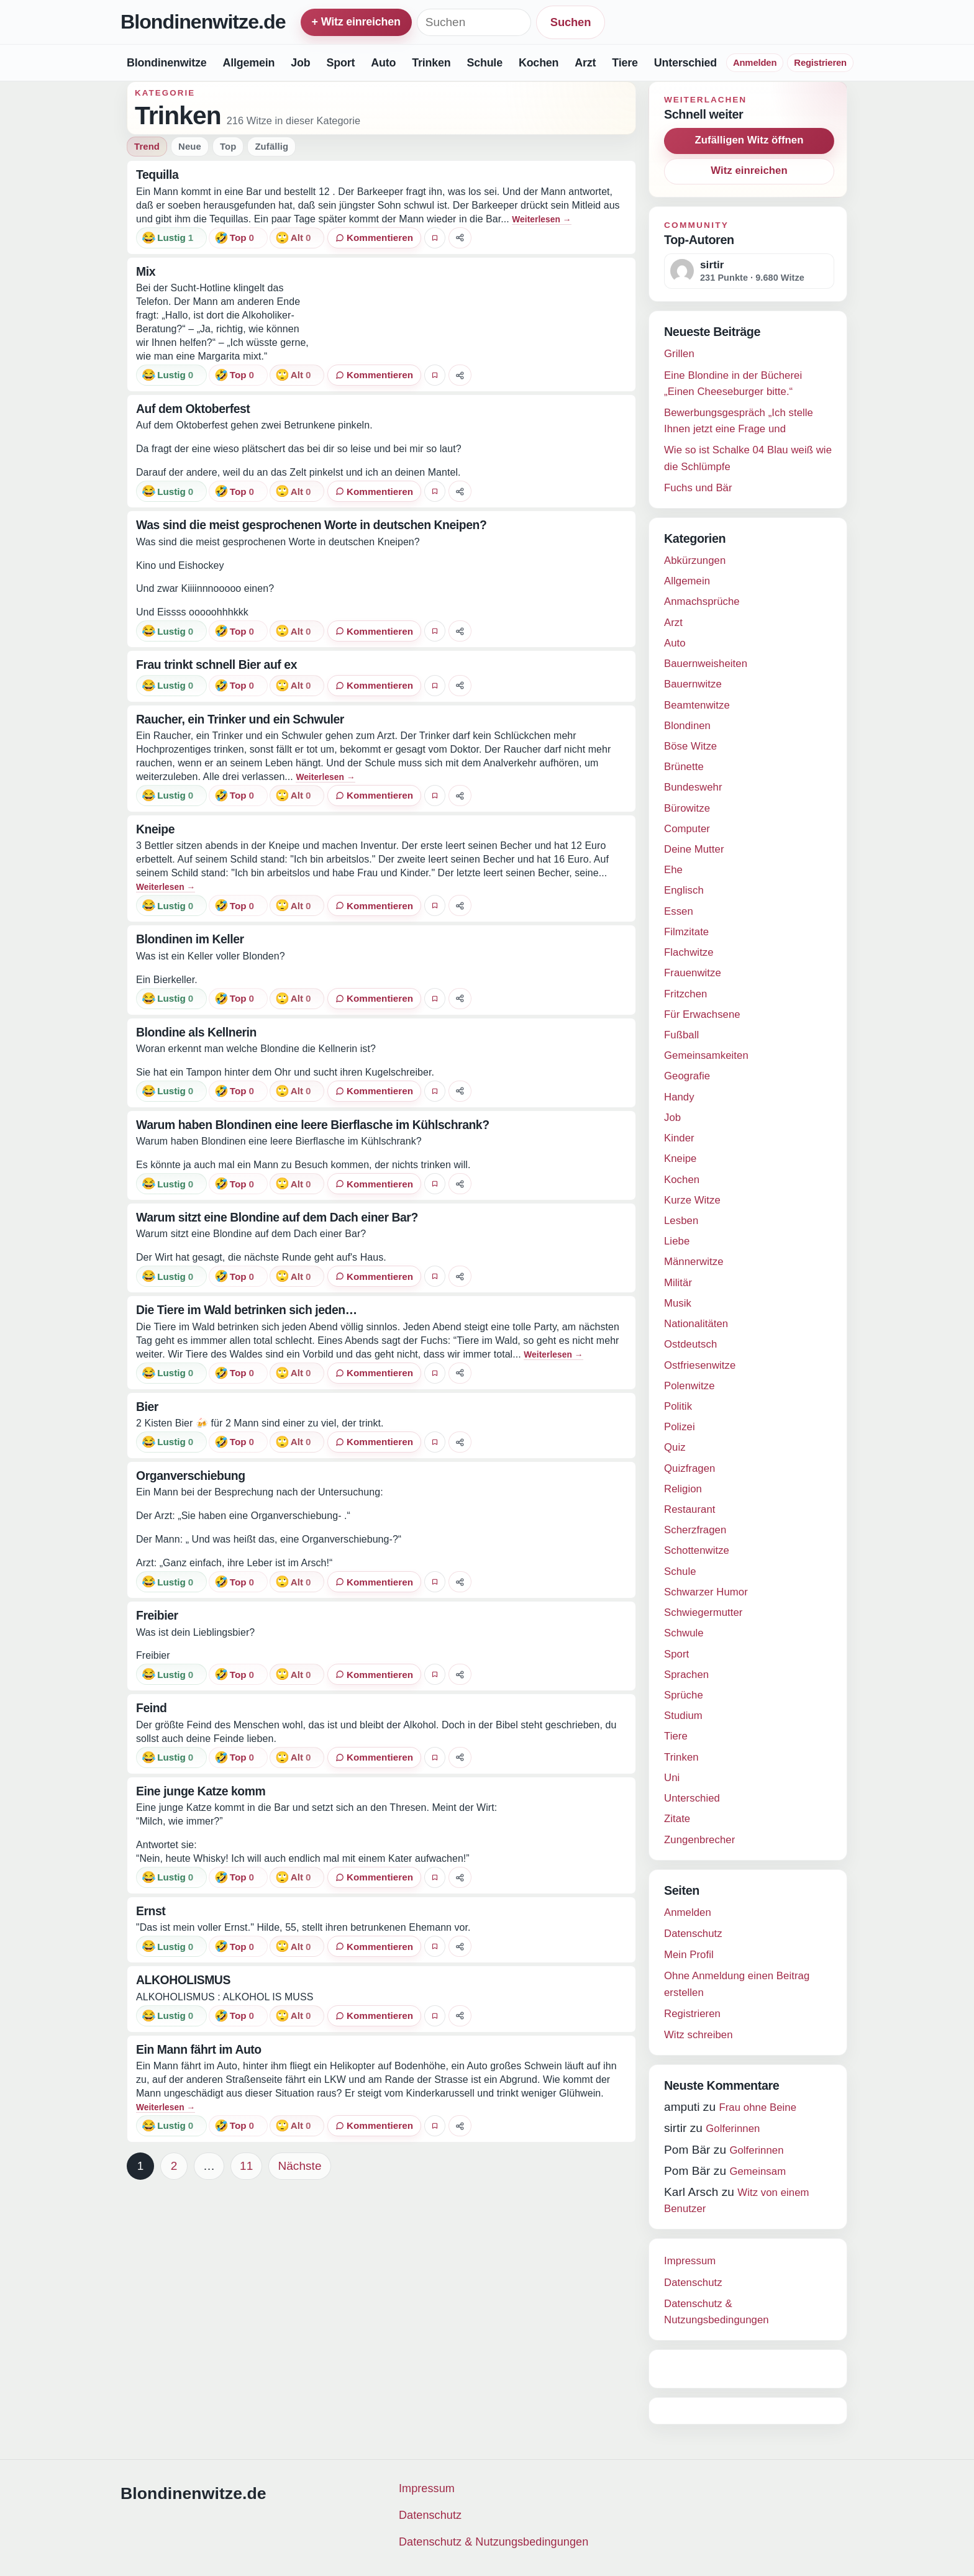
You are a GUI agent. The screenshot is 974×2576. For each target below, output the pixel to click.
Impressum (690, 2261)
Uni (672, 1778)
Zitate (677, 1819)
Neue (189, 147)
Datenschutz (693, 1933)
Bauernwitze (693, 684)
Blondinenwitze (166, 63)
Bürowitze (687, 808)
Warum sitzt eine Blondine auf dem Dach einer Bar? (277, 1217)
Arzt (585, 63)
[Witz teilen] (459, 237)
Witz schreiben (698, 2035)
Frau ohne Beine (757, 2107)
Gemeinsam (757, 2171)
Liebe (677, 1241)
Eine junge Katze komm (200, 1791)
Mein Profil (689, 1955)
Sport (340, 63)
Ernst (150, 1911)
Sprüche (683, 1695)
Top (228, 147)
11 (246, 2165)
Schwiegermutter (703, 1612)
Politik (678, 1406)
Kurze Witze (692, 1200)
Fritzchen (685, 994)
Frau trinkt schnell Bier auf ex (216, 664)
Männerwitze (694, 1262)
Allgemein (248, 63)
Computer (687, 829)
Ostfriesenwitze (699, 1365)
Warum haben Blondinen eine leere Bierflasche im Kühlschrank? (312, 1125)
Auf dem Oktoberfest (193, 408)
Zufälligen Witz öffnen (748, 140)
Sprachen (686, 1674)
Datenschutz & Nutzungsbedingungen (493, 2542)
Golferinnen (733, 2128)
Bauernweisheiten (705, 663)
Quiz (675, 1447)
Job (300, 63)
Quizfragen (689, 1468)
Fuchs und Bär (698, 488)
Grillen (679, 354)
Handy (679, 1097)
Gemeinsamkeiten (706, 1055)
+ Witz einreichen (356, 22)
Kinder (679, 1138)
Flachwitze (689, 952)
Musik (677, 1303)
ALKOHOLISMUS (183, 1980)
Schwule (684, 1633)
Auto (383, 63)
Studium (683, 1715)
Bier (147, 1406)
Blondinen (687, 726)
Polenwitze (689, 1386)
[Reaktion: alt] (297, 237)
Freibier (157, 1615)
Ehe (673, 870)
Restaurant (689, 1509)
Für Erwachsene (702, 1014)
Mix (145, 271)
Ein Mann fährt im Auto (199, 2049)
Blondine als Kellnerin (196, 1032)
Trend (147, 147)
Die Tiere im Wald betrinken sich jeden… (246, 1310)
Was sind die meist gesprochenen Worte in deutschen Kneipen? (311, 525)
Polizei (679, 1427)
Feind (151, 1708)
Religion (683, 1489)
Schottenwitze (696, 1550)
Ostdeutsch (690, 1344)
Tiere (624, 63)
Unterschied (685, 63)
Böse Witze (690, 746)
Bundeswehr (693, 787)
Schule (485, 63)
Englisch (684, 890)
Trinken (431, 63)
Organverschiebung (190, 1475)
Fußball (681, 1035)
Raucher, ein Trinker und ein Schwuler (240, 719)
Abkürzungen (695, 560)
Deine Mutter (694, 849)
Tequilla (157, 174)
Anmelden (754, 63)
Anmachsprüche (702, 601)
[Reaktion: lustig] (171, 237)
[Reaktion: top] (238, 237)
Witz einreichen (749, 170)
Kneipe (155, 829)
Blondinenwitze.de (203, 22)
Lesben (681, 1221)
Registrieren (820, 63)
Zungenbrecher (699, 1840)
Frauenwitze (692, 973)
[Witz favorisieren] (434, 237)
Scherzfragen (695, 1530)
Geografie (687, 1076)
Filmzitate (686, 932)
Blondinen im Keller (190, 939)
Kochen (538, 63)
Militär (678, 1283)
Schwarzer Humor (706, 1592)
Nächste (299, 2165)
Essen (678, 911)
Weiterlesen (541, 219)
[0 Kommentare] (374, 237)
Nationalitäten (696, 1324)
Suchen (570, 22)
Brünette (684, 767)
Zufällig (271, 147)
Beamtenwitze (697, 705)
